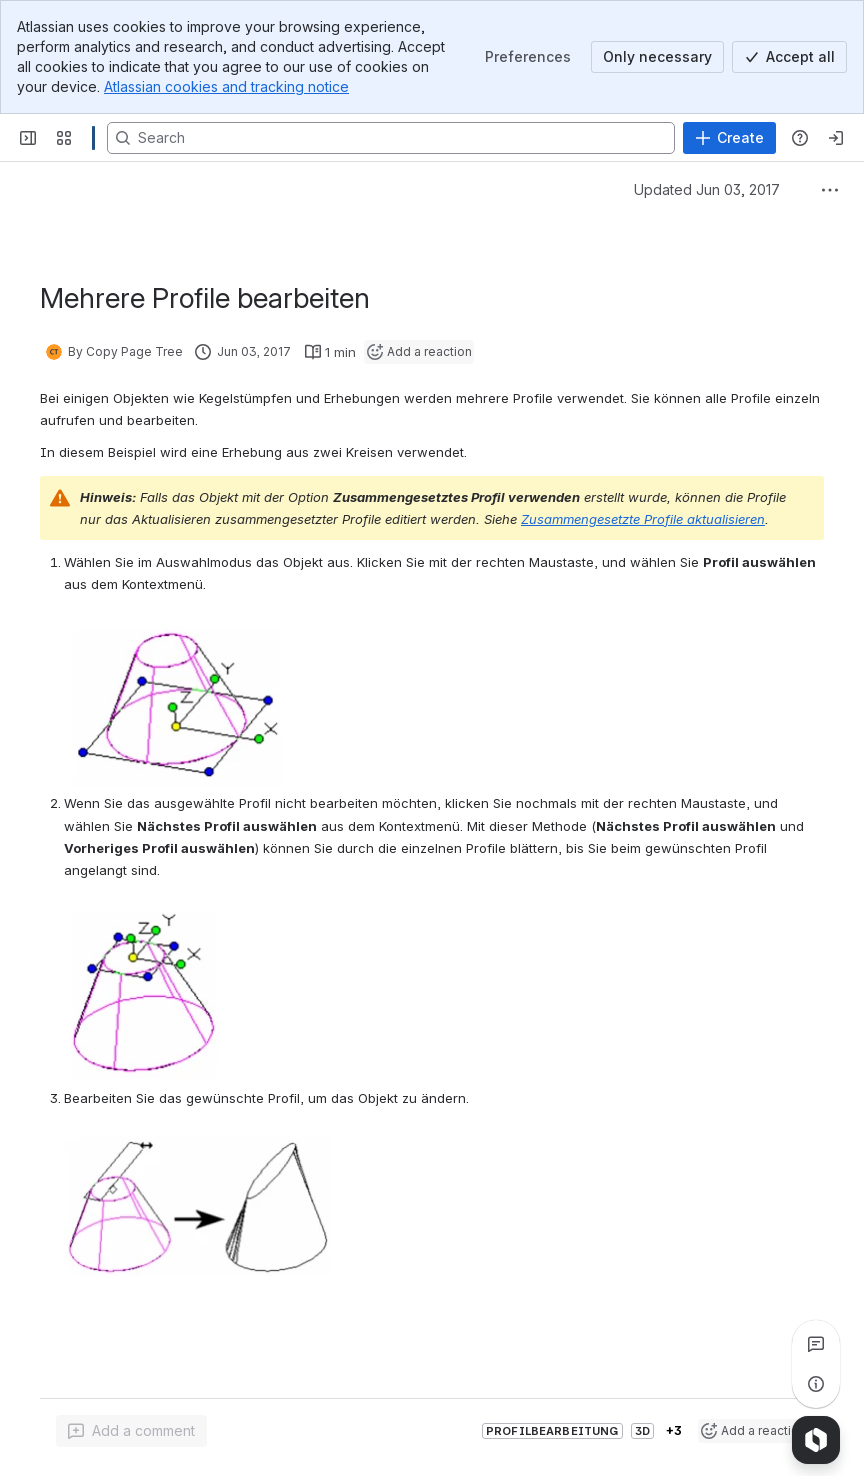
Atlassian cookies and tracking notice (226, 86)
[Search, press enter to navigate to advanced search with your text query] (391, 138)
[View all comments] (816, 1344)
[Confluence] (93, 138)
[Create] (729, 138)
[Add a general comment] (131, 1431)
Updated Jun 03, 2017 (707, 189)
